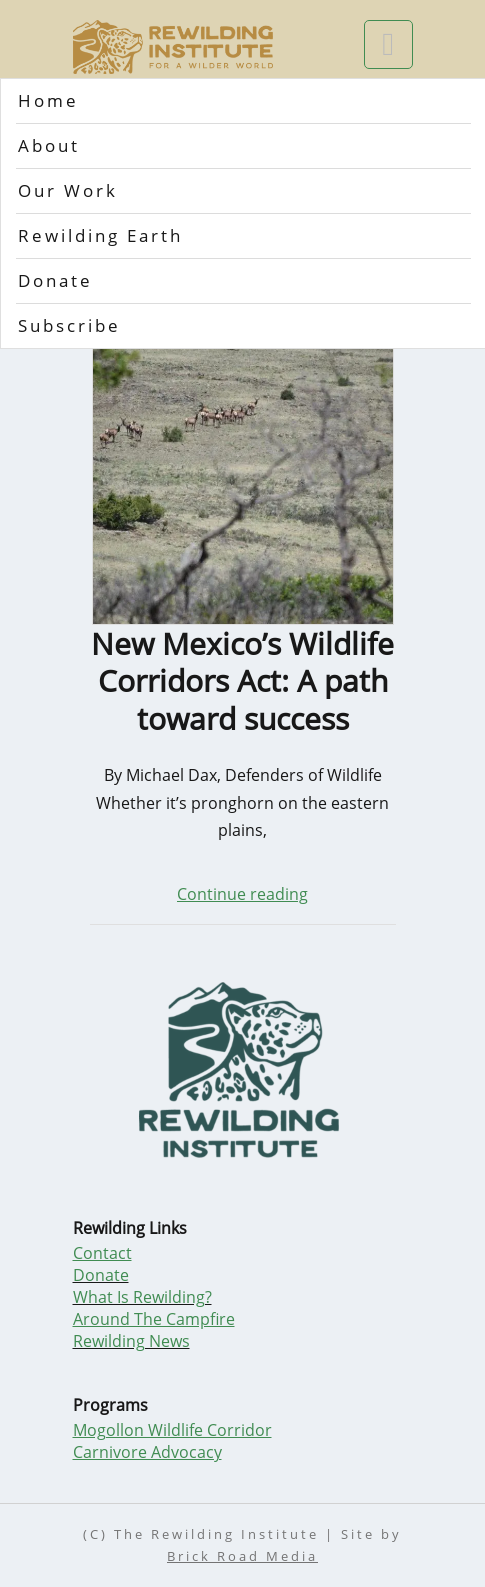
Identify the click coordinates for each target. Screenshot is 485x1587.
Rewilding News (131, 1341)
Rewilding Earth (100, 235)
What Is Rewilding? (142, 1297)
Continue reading (242, 894)
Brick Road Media (242, 1556)
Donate (55, 280)
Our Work (68, 190)
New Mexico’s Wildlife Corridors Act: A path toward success (242, 681)
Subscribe (69, 325)
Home (48, 100)
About (49, 145)
